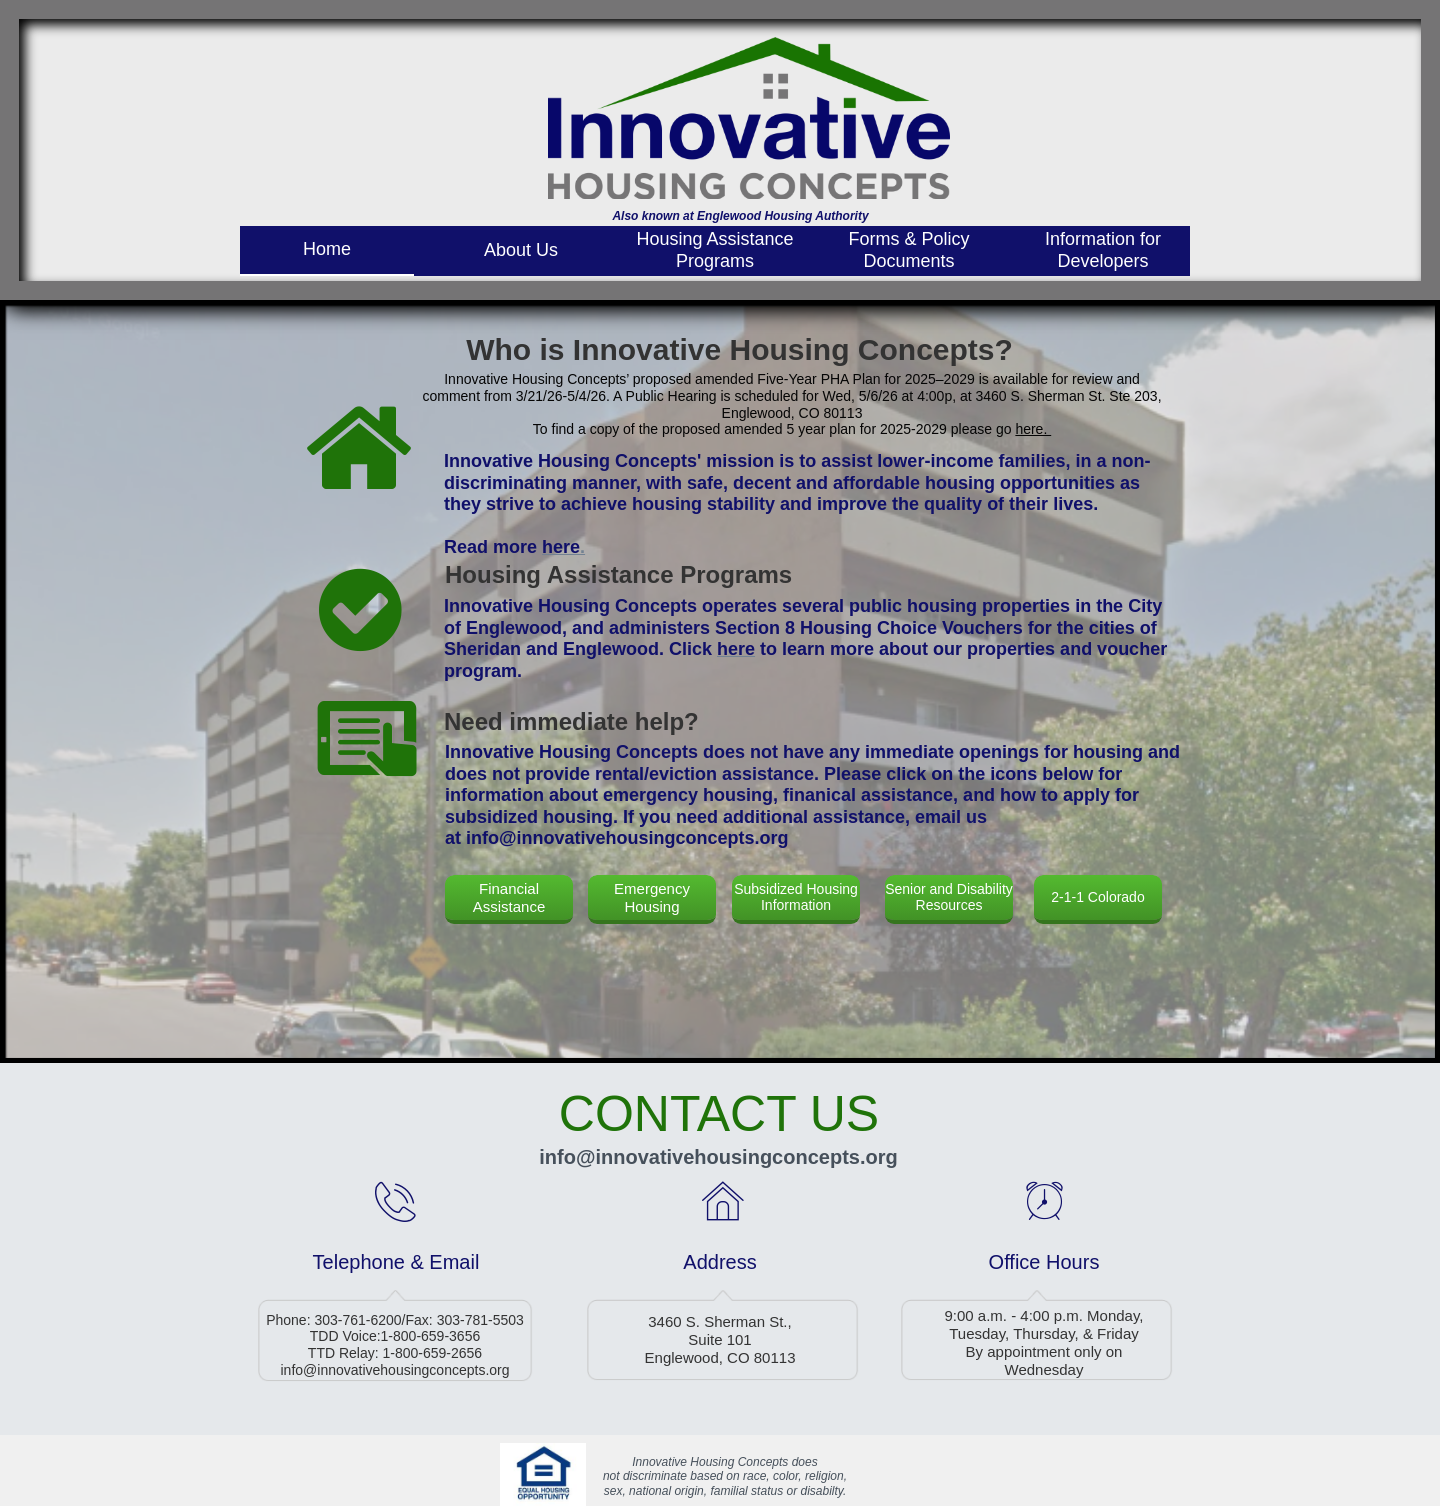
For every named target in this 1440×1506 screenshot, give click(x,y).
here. (1033, 429)
